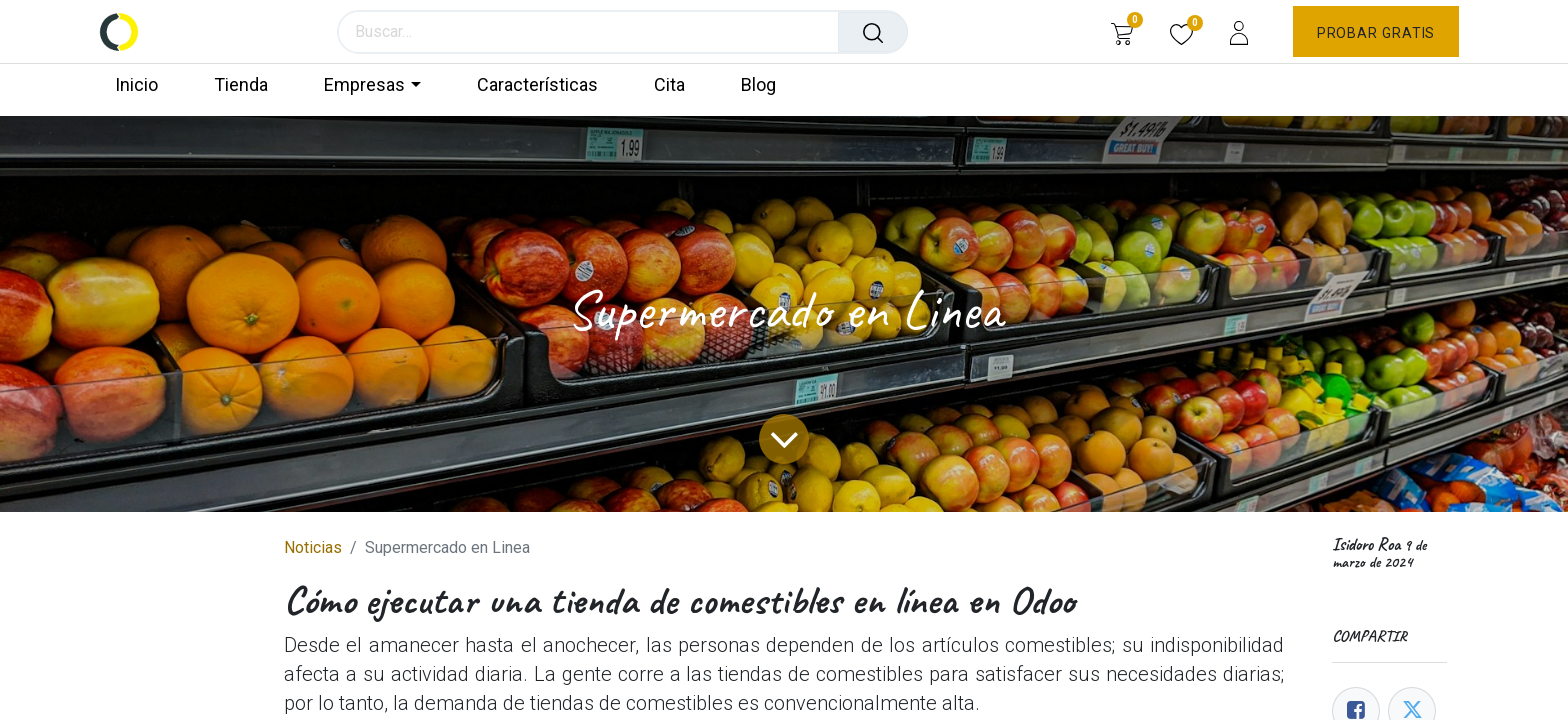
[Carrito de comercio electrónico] (1121, 31)
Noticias (313, 547)
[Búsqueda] (874, 32)
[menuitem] (145, 86)
